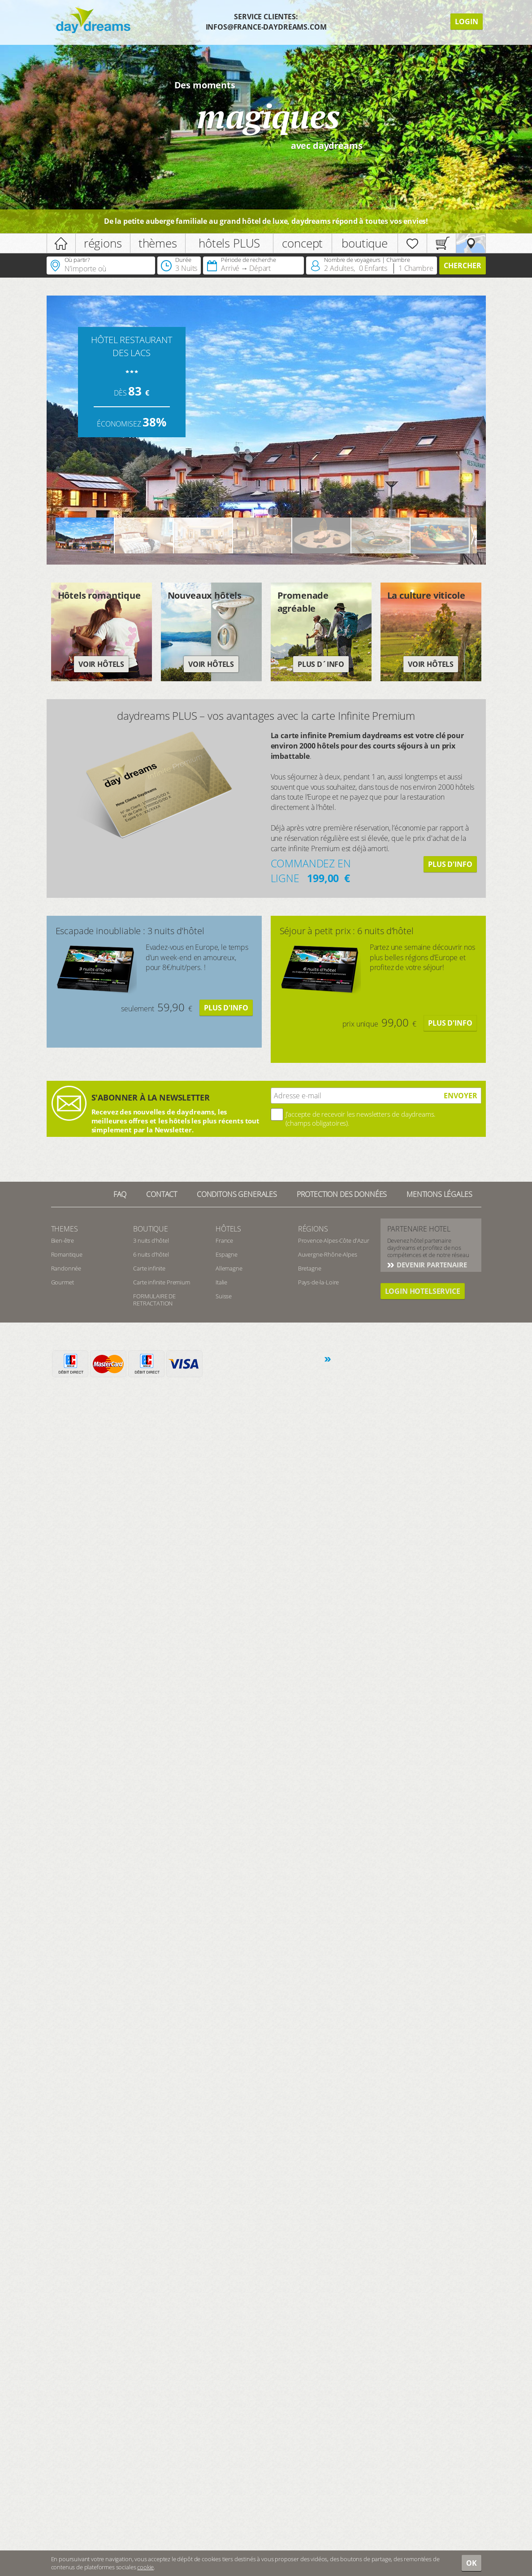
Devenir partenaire (431, 1264)
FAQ (120, 1194)
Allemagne (229, 1268)
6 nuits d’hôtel (151, 1254)
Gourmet (62, 1282)
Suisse (224, 1296)
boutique (365, 243)
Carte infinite (149, 1268)
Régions (313, 1229)
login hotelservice (422, 1291)
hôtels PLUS (229, 243)
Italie (221, 1282)
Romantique (66, 1254)
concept (302, 243)
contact (161, 1194)
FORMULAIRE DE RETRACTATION (154, 1299)
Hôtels (228, 1229)
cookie (145, 2567)
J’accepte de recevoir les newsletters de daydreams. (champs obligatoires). (360, 1118)
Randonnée (66, 1268)
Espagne (227, 1254)
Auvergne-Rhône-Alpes (327, 1254)
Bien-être (62, 1240)
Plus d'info (450, 864)
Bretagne (309, 1268)
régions (103, 243)
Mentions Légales (439, 1194)
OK (471, 2563)
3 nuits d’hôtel (151, 1240)
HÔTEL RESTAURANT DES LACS (131, 346)
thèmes (157, 243)
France (224, 1240)
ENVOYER (460, 1096)
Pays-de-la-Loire (318, 1282)
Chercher (462, 265)
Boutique (150, 1229)
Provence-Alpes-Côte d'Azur (333, 1240)
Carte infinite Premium (161, 1282)
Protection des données (342, 1194)
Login (466, 21)
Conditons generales (237, 1194)
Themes (64, 1229)
